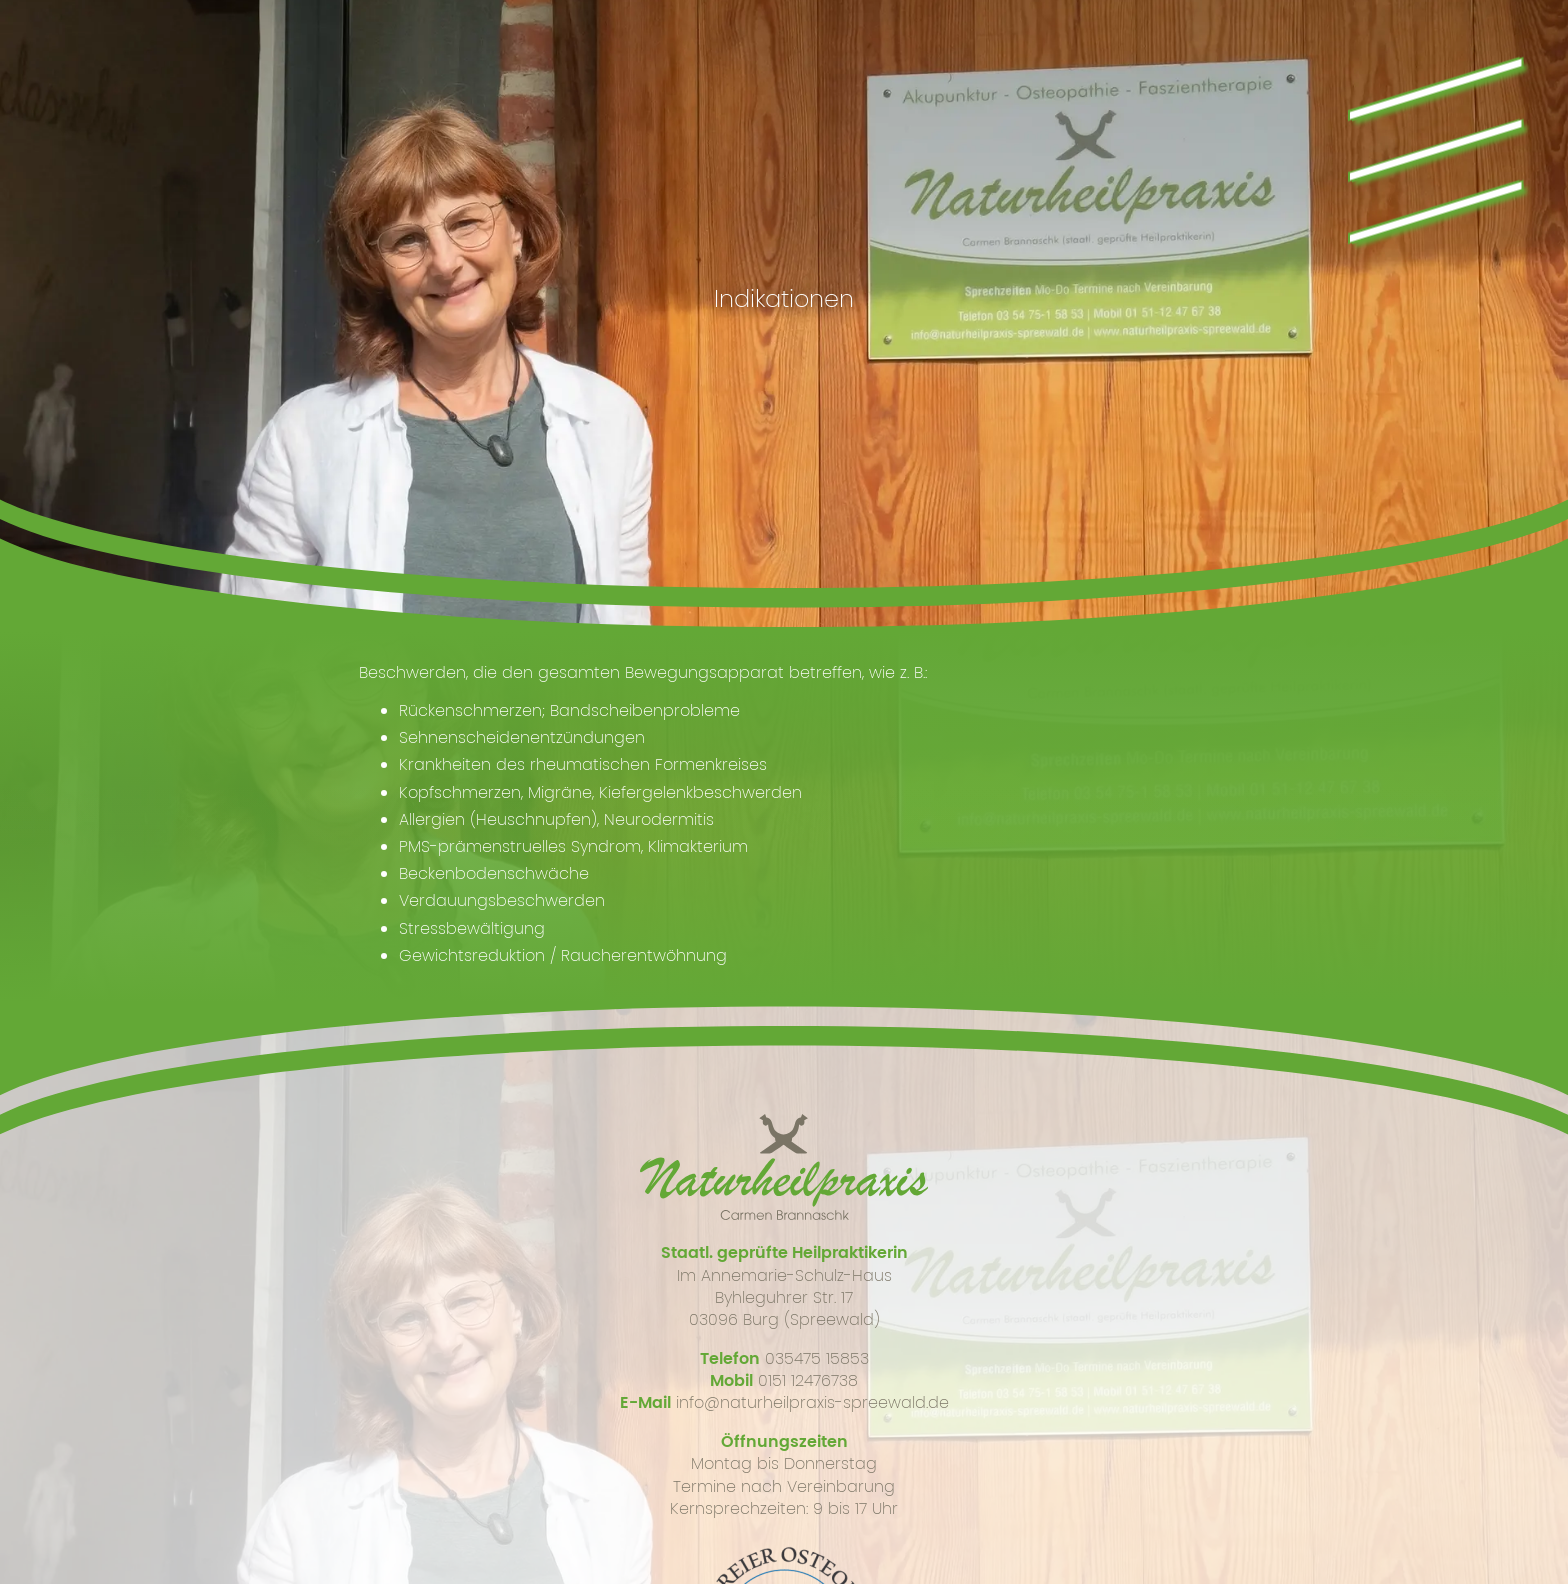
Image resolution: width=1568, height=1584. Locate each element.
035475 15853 (817, 1358)
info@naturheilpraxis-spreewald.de (812, 1402)
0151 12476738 (808, 1380)
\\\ (1429, 141)
